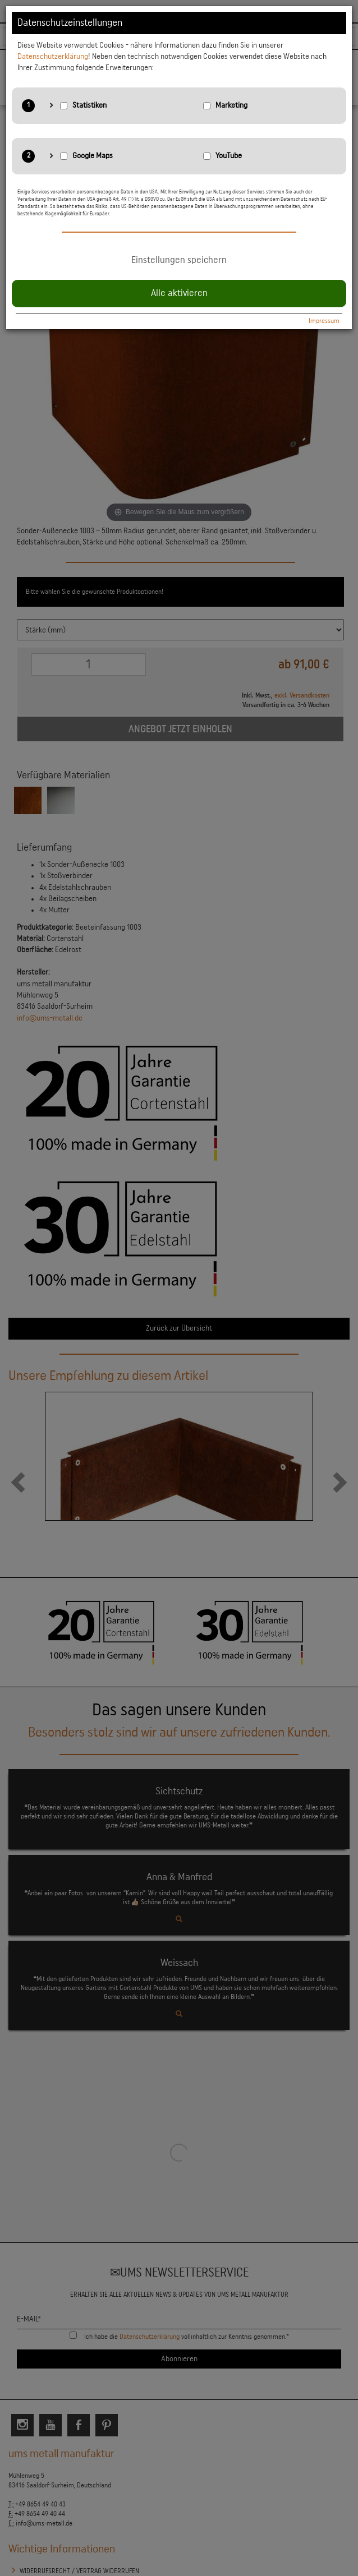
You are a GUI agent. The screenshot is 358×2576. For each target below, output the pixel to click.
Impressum (324, 320)
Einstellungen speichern (179, 260)
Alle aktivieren (179, 293)
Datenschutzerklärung (52, 57)
